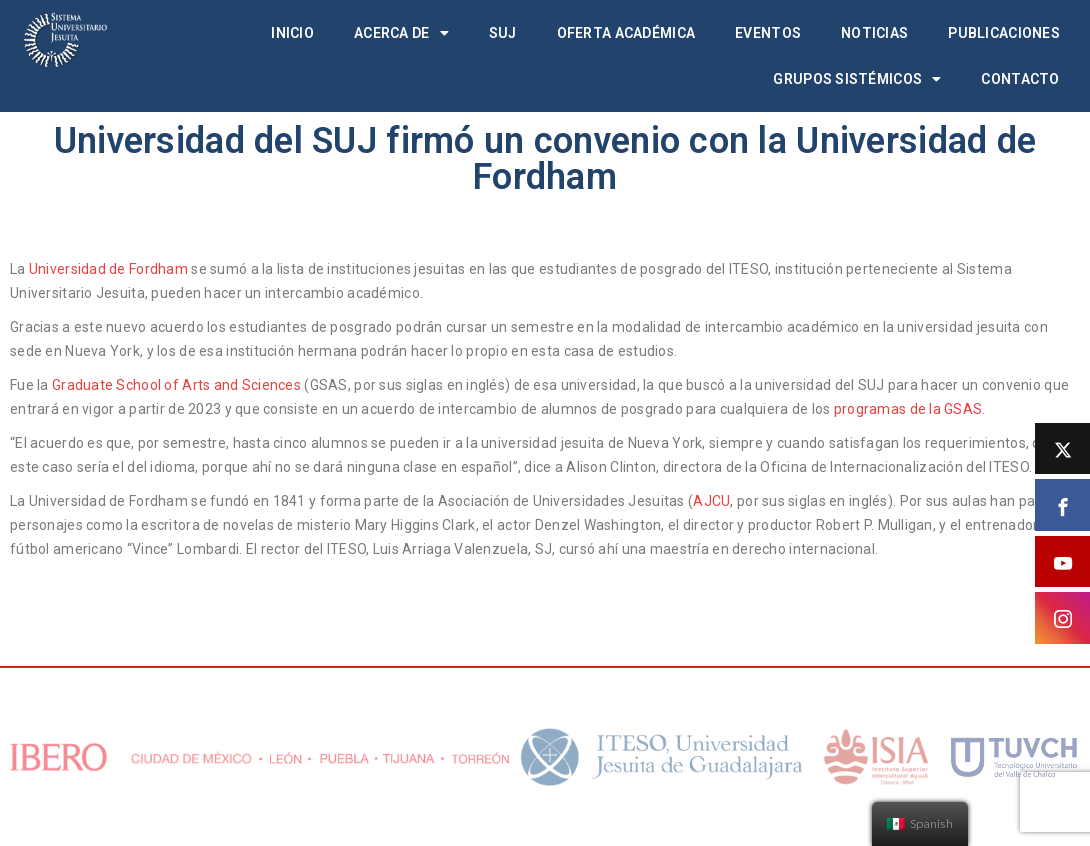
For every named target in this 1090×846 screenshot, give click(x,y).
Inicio (292, 33)
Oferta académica (626, 33)
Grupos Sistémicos (857, 79)
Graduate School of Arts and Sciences (176, 385)
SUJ (503, 33)
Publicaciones (1004, 33)
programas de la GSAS (908, 409)
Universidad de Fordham (108, 269)
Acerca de (401, 33)
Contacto (1020, 79)
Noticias (874, 33)
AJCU (711, 501)
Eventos (768, 33)
